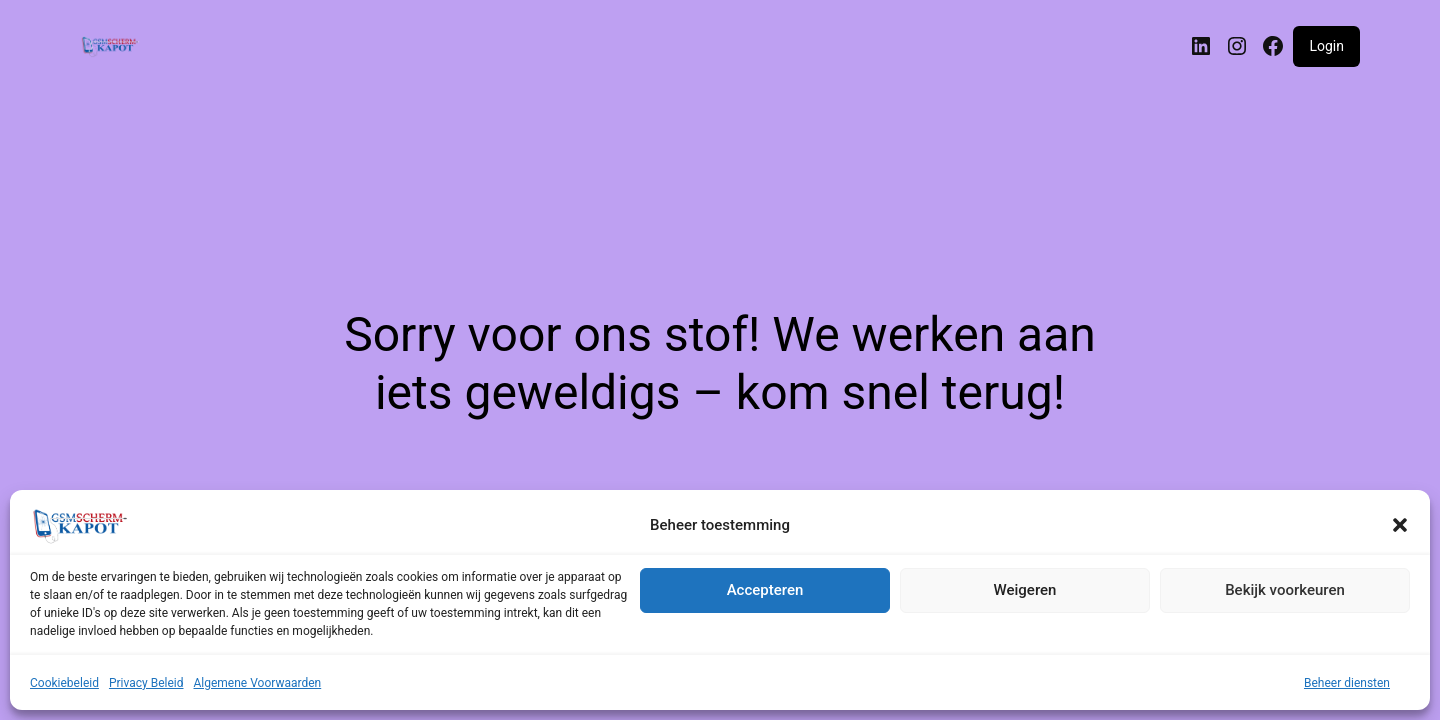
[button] (1400, 525)
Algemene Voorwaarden (258, 683)
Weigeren (1025, 590)
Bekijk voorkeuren (1285, 590)
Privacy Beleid (146, 683)
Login (1326, 46)
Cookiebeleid (64, 683)
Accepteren (765, 590)
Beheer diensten (1347, 683)
